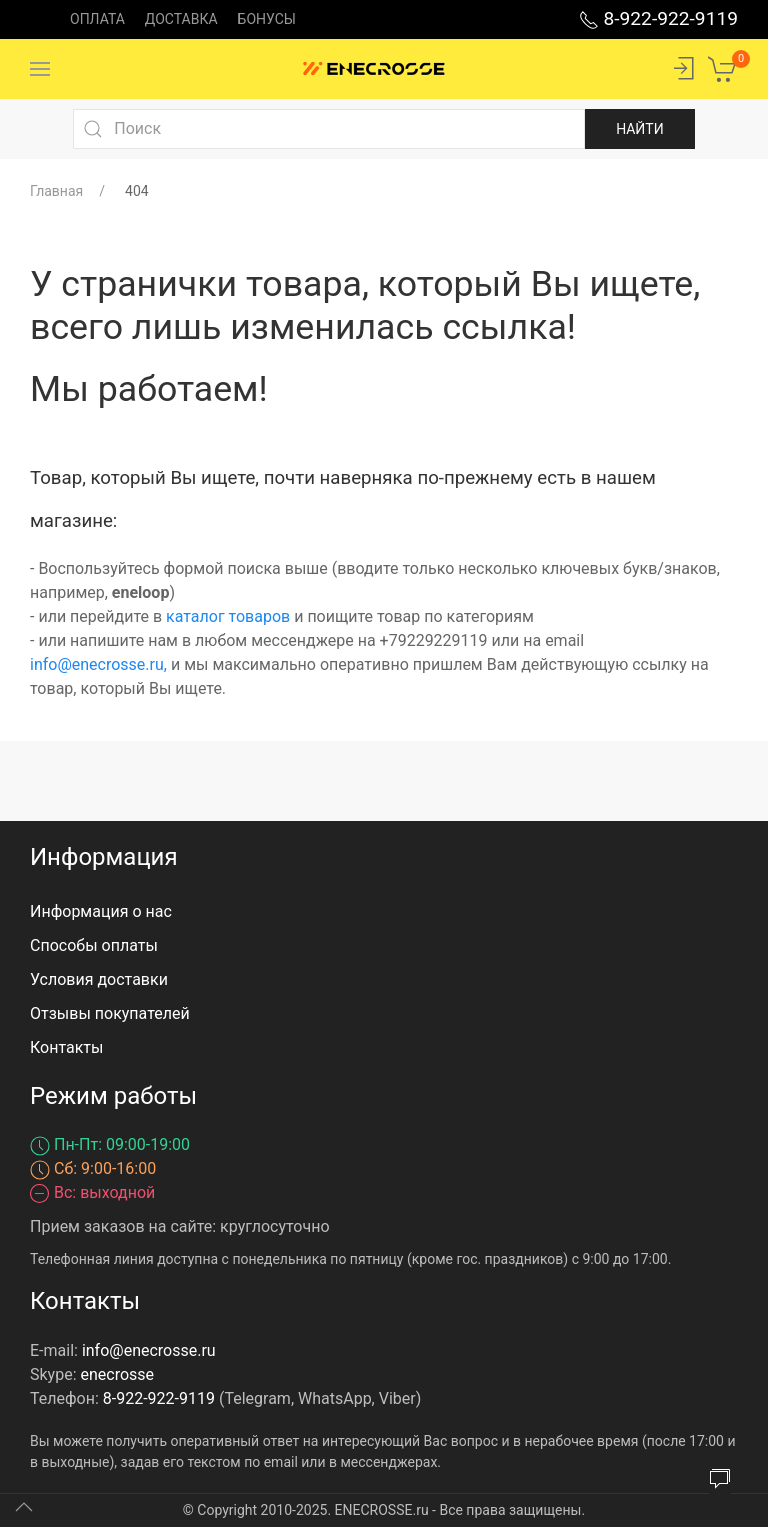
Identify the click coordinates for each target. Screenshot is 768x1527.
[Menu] (40, 69)
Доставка (181, 19)
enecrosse (118, 1374)
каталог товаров (228, 616)
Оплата (97, 19)
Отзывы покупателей (110, 1013)
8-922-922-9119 (658, 18)
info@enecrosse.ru (97, 664)
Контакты (66, 1047)
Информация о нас (101, 911)
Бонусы (267, 19)
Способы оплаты (94, 945)
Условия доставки (99, 979)
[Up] (24, 1507)
